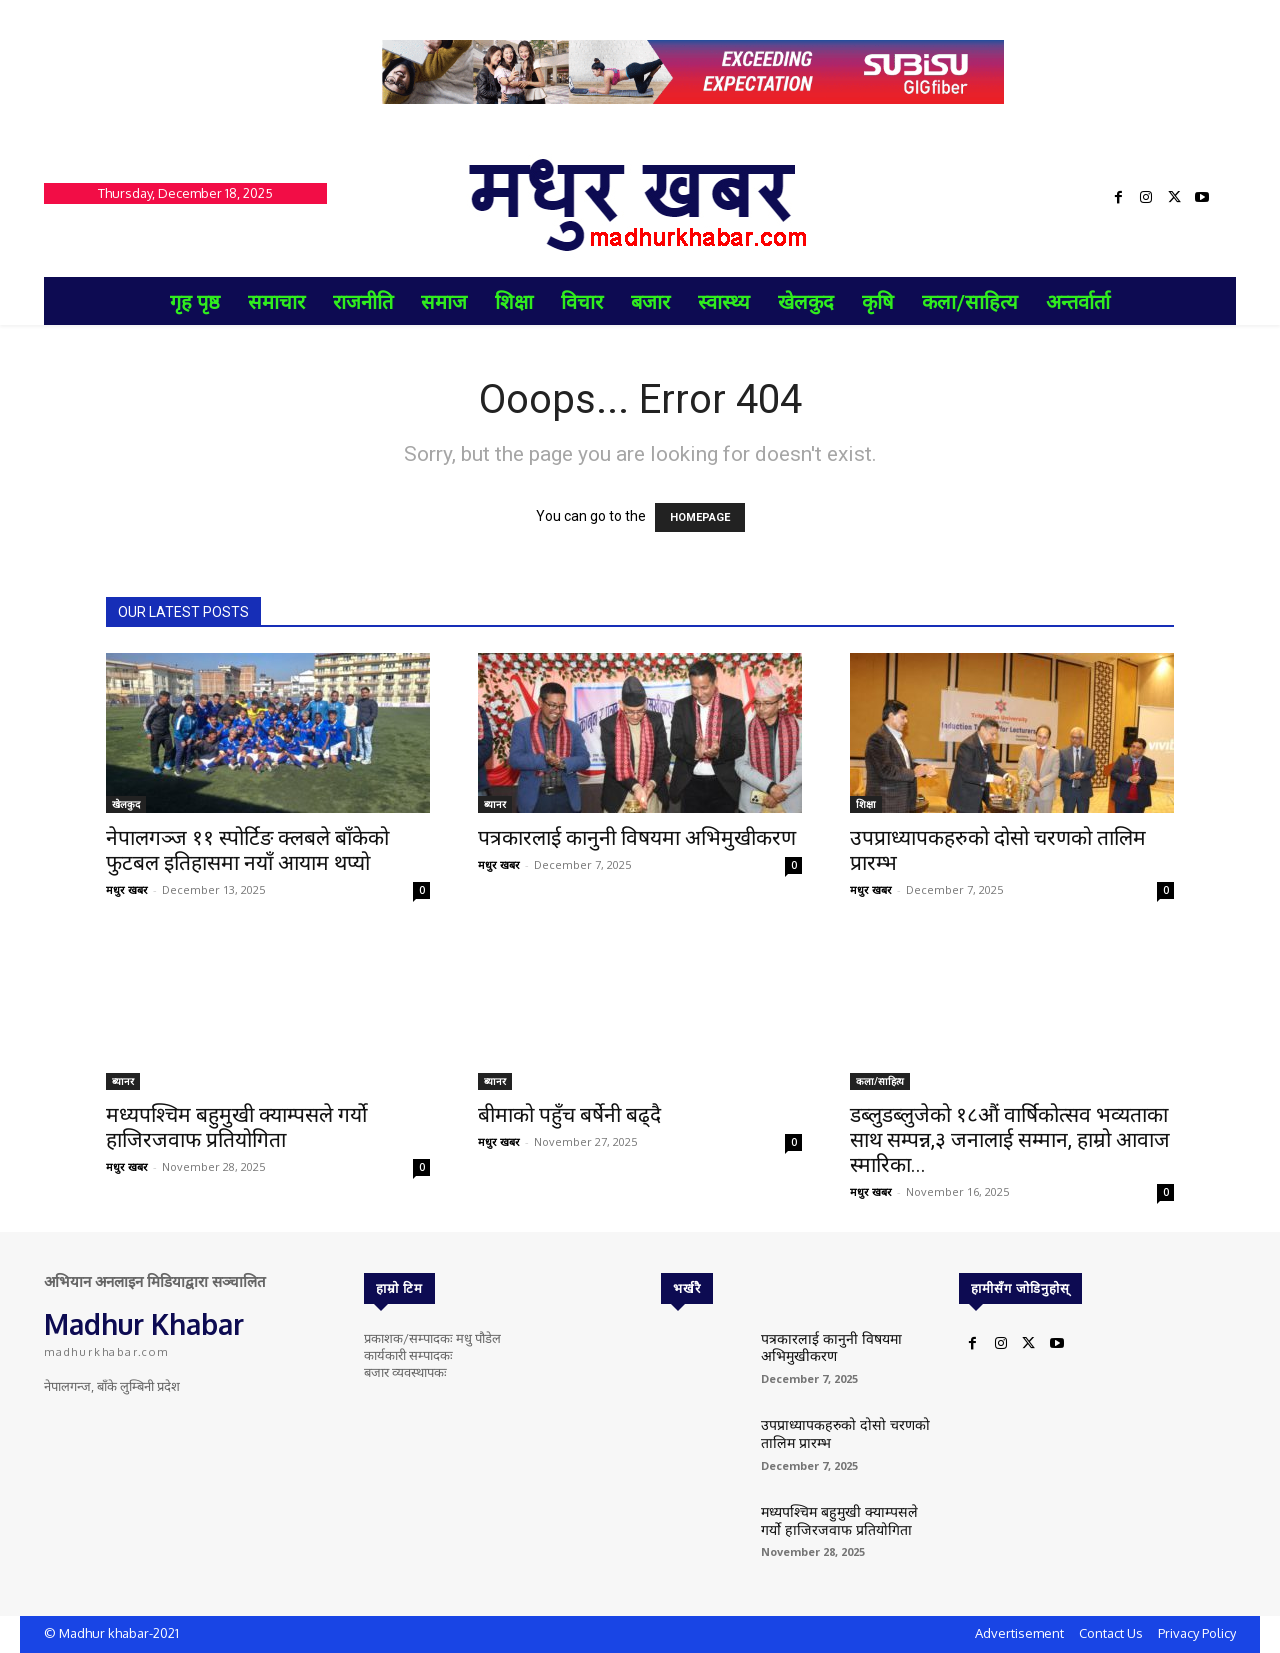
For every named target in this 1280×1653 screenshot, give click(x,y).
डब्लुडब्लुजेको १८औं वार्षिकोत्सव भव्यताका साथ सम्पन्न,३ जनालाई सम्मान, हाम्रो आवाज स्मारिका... (1010, 1140)
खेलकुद (126, 804)
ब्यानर (495, 804)
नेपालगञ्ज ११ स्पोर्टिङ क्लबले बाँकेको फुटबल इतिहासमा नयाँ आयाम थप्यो (247, 850)
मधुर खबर (127, 889)
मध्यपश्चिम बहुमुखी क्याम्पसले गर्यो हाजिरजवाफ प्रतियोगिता (236, 1127)
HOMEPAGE (700, 517)
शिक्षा (866, 804)
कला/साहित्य (880, 1081)
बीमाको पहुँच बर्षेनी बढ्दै (569, 1115)
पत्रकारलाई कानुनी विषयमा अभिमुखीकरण (637, 838)
